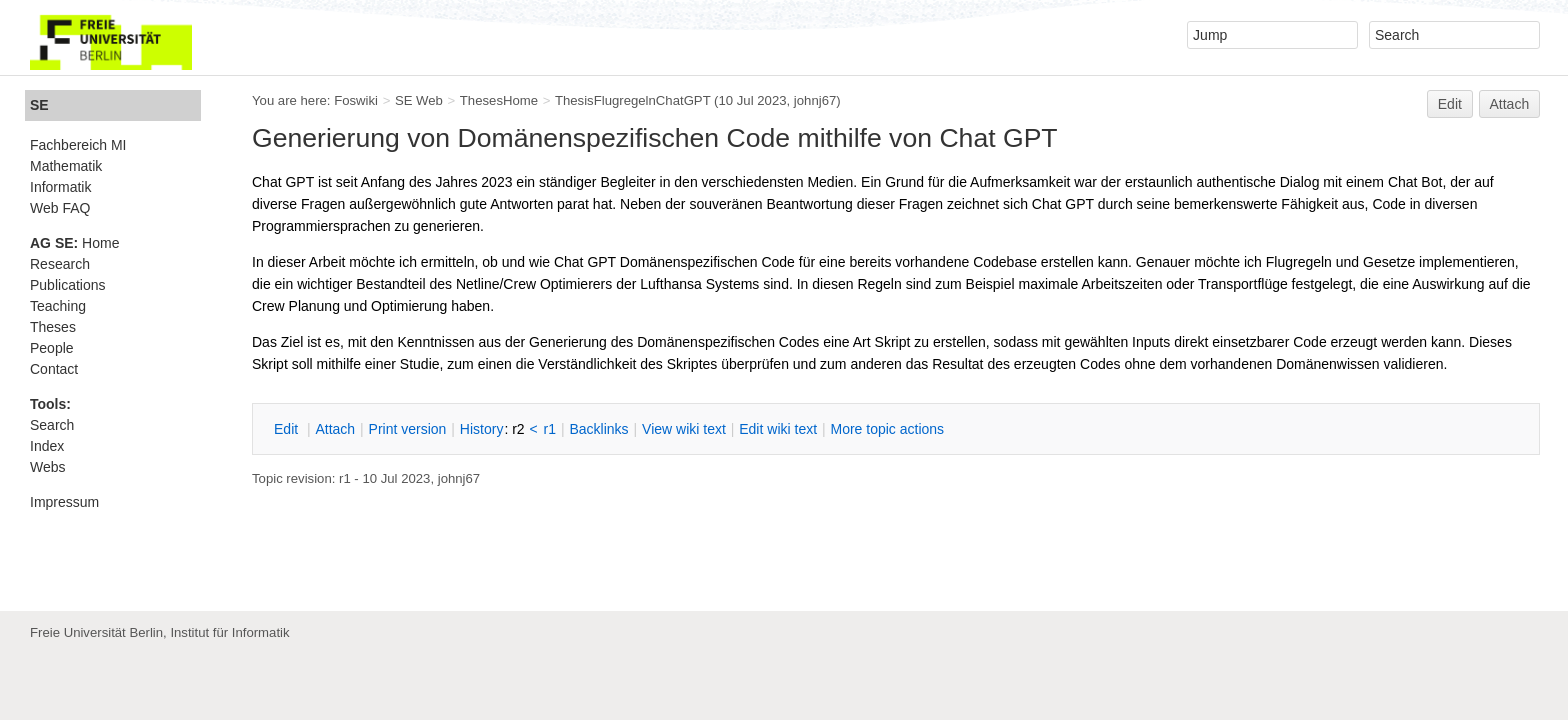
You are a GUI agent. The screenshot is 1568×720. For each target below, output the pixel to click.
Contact (54, 369)
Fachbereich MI (78, 145)
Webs (48, 467)
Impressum (64, 502)
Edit (1450, 104)
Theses (53, 327)
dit (288, 429)
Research (60, 264)
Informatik (60, 187)
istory (482, 429)
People (52, 348)
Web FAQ (60, 208)
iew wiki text (684, 429)
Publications (68, 285)
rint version (408, 429)
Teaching (58, 306)
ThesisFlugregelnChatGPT (633, 100)
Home (74, 243)
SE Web (419, 100)
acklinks (598, 429)
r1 (550, 429)
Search (52, 425)
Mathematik (66, 166)
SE (39, 105)
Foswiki (356, 100)
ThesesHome (499, 100)
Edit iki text (778, 429)
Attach (1510, 104)
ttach (335, 429)
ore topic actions (887, 429)
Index (47, 446)
